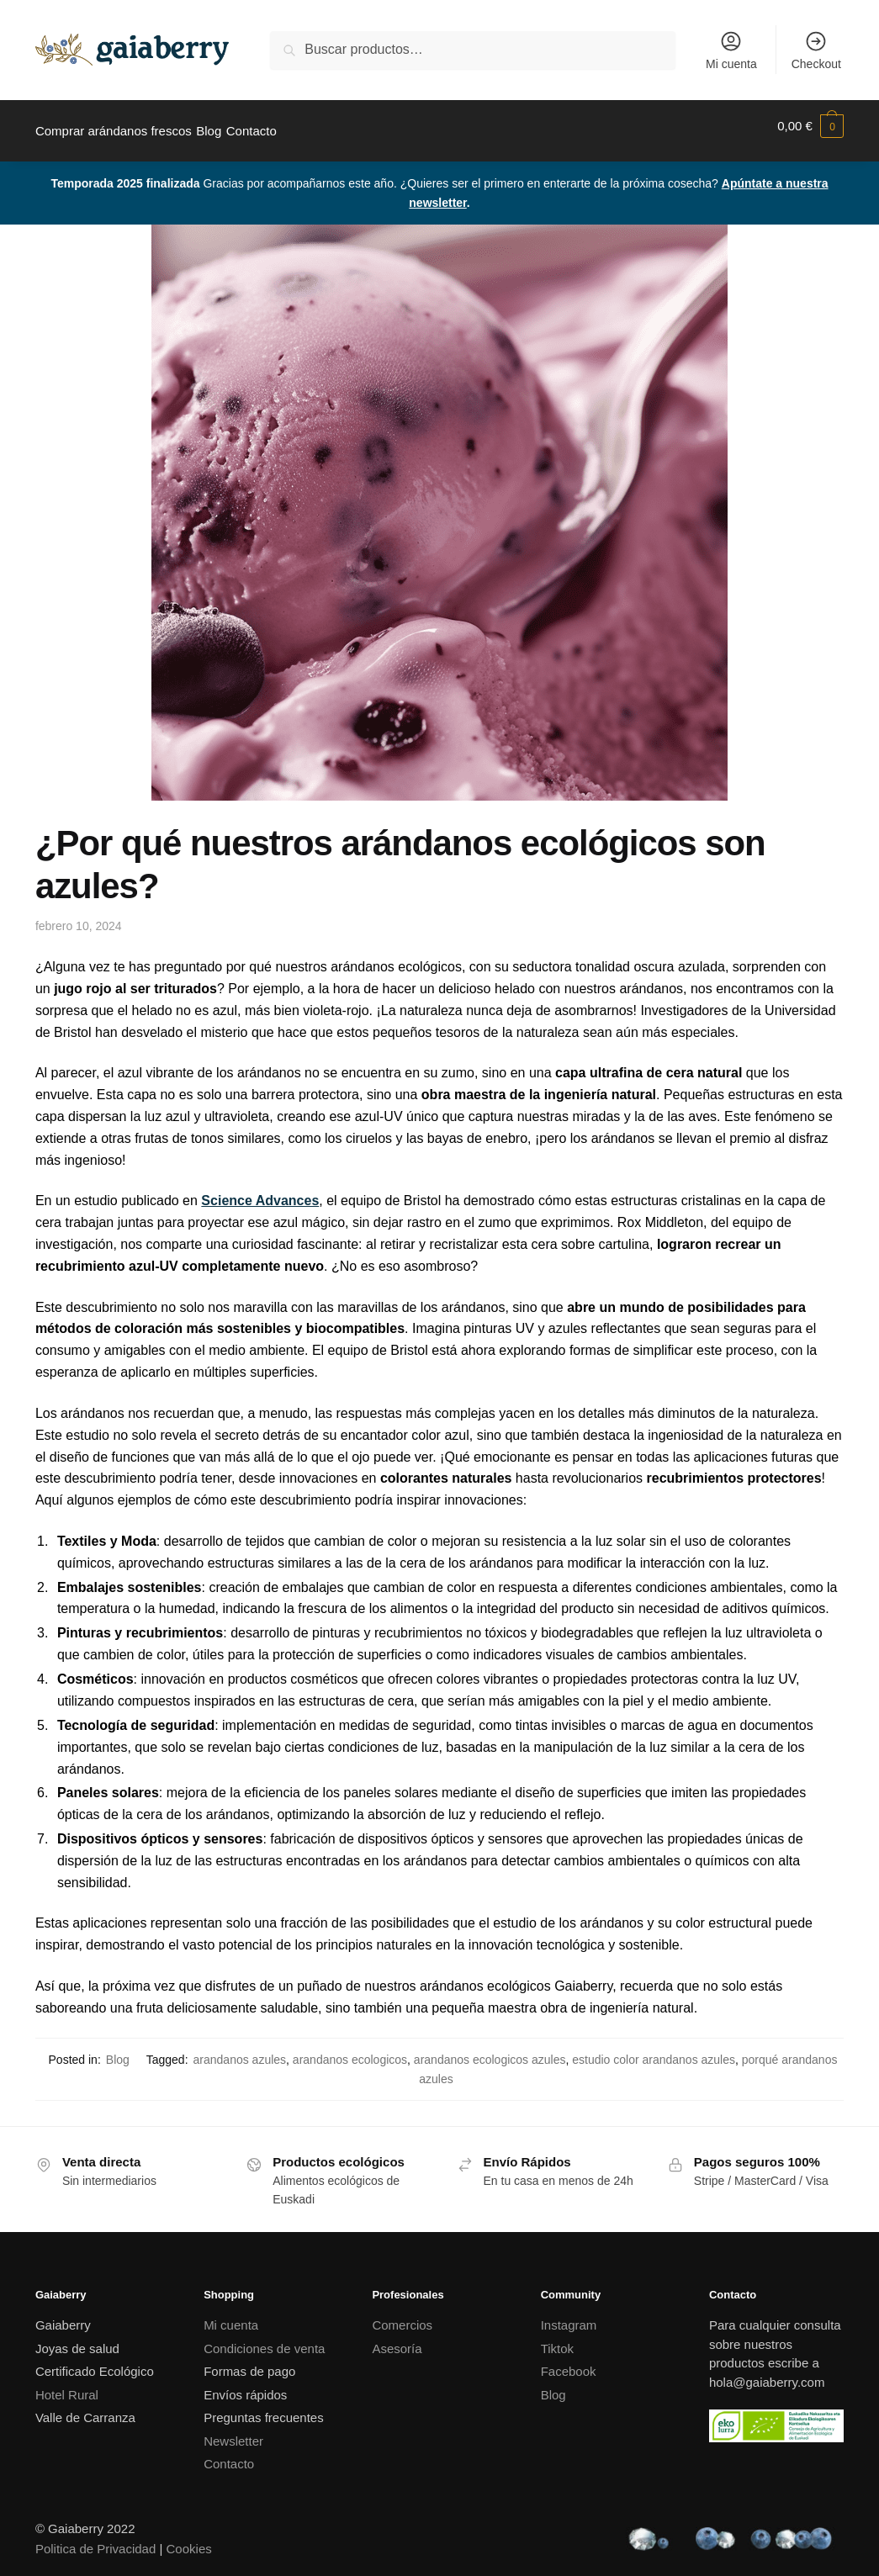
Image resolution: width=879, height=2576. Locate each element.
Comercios (402, 2315)
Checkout (816, 50)
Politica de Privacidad (95, 2538)
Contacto (229, 2453)
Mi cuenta (731, 50)
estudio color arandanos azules (653, 2049)
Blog (118, 2049)
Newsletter (233, 2431)
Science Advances (260, 1190)
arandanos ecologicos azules (490, 2049)
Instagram (569, 2315)
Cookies (189, 2538)
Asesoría (396, 2338)
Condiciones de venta (264, 2338)
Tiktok (557, 2338)
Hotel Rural (66, 2385)
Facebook (568, 2361)
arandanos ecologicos (350, 2049)
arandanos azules (240, 2049)
